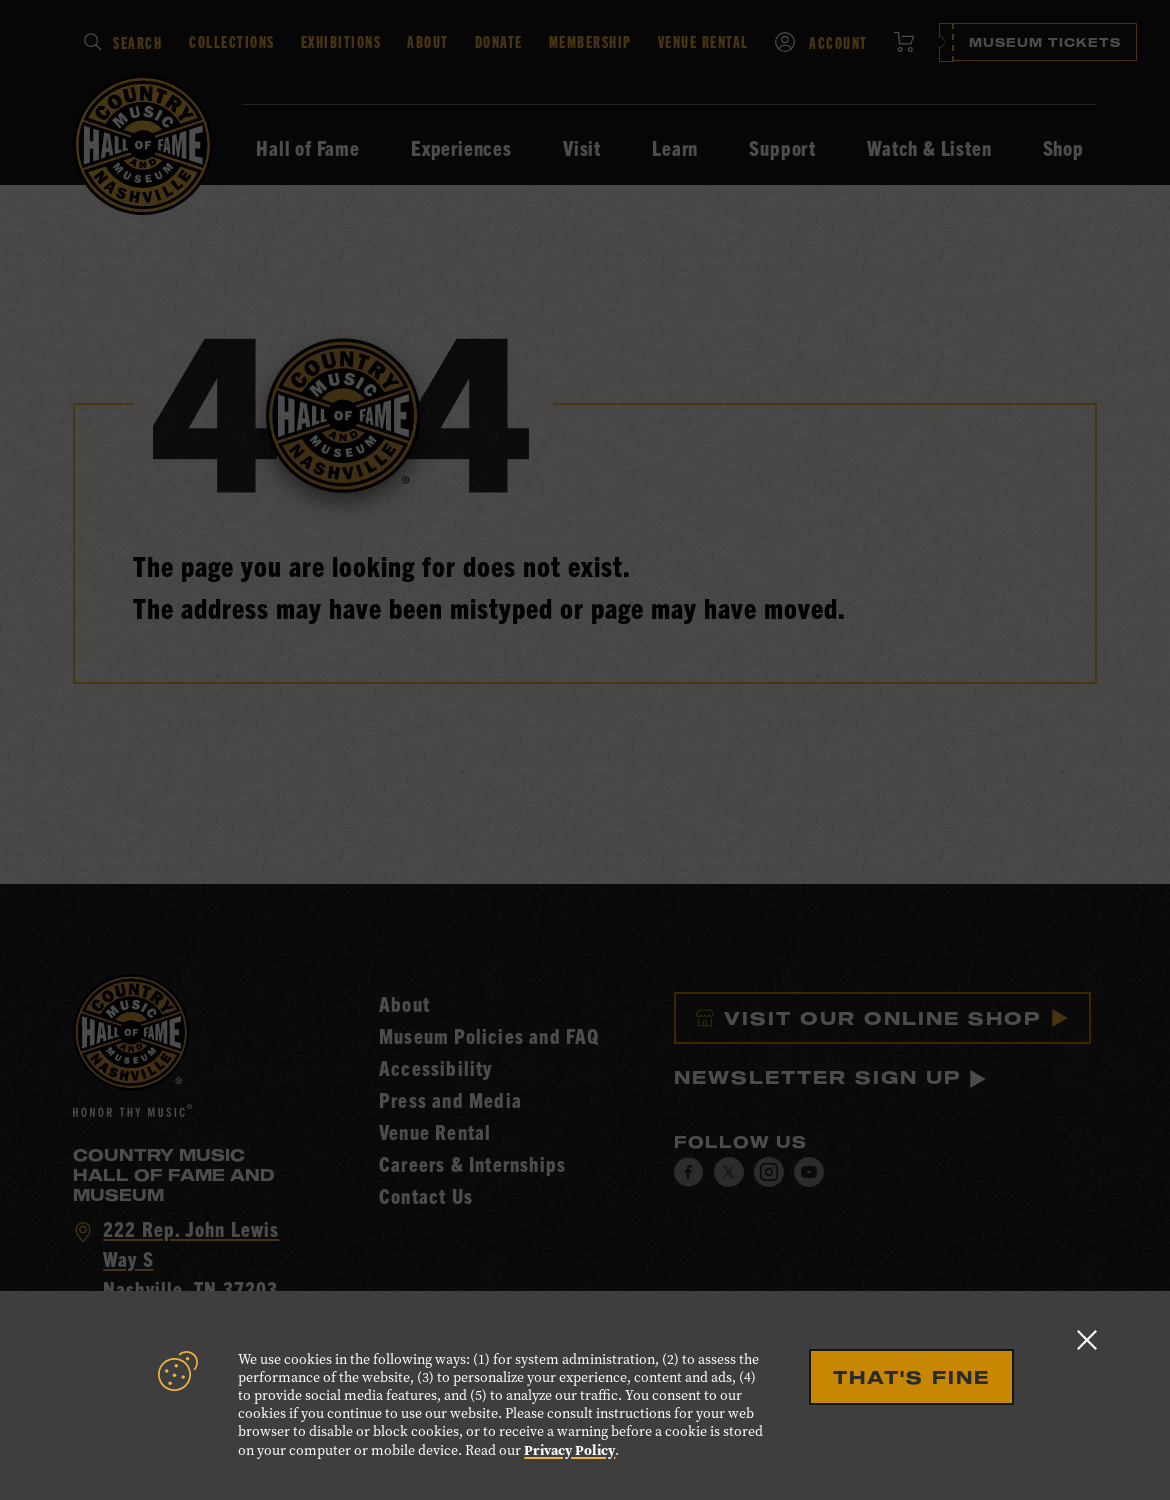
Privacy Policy (569, 1450)
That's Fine (911, 1377)
